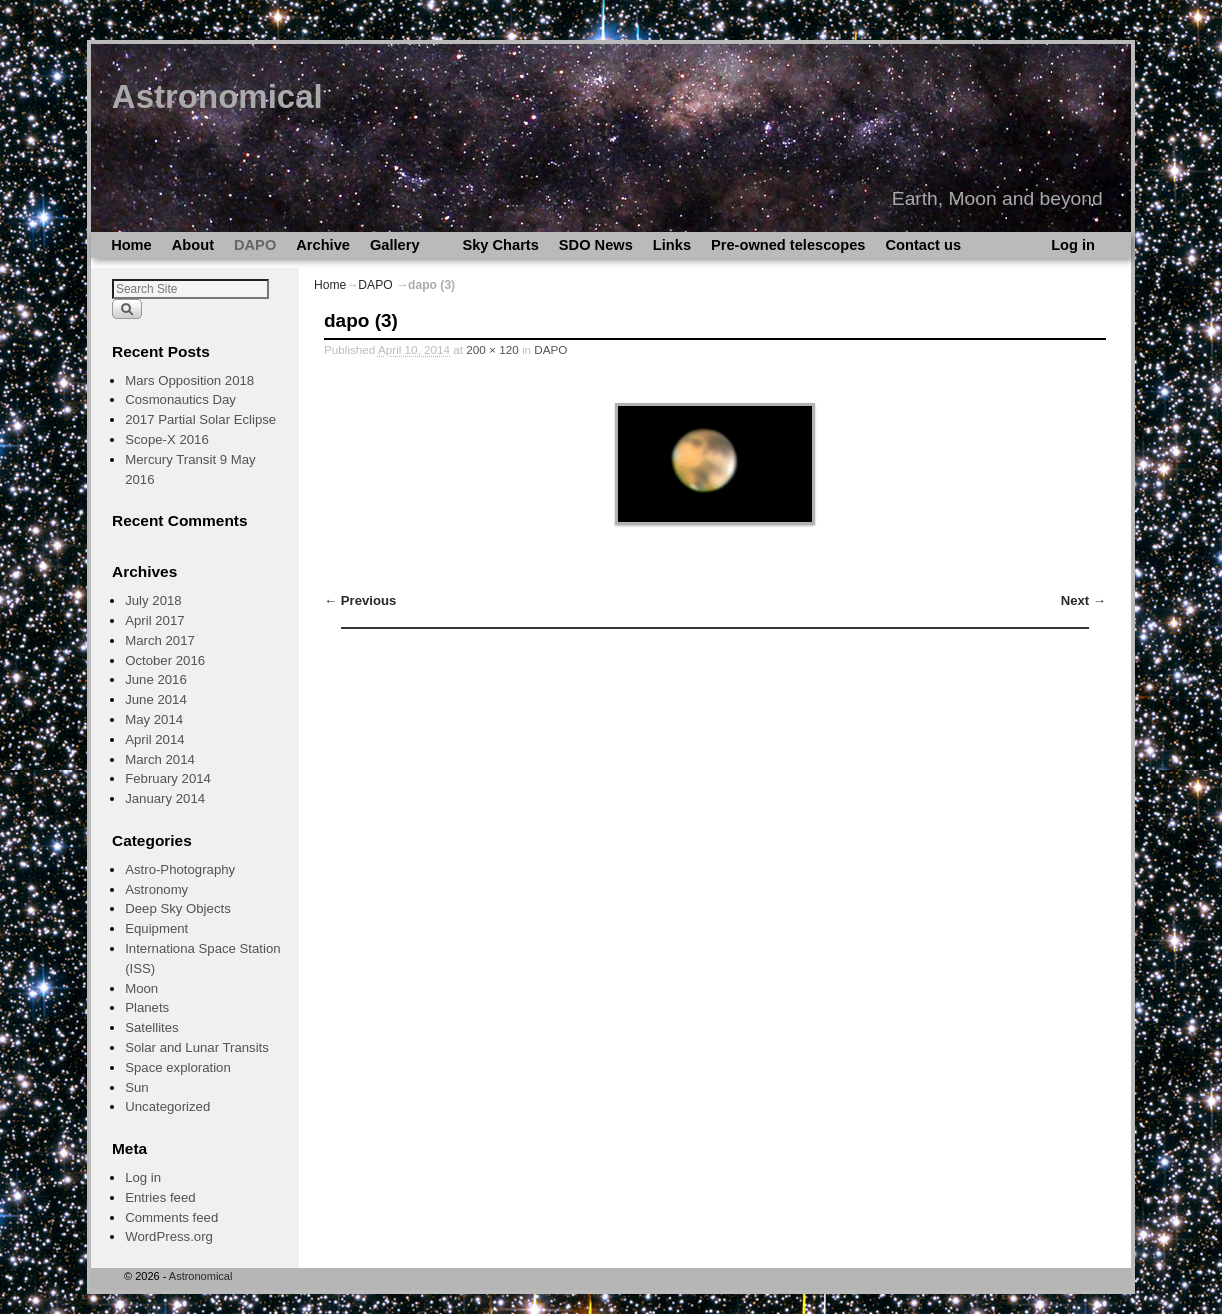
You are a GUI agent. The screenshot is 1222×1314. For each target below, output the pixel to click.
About (193, 245)
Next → (1083, 600)
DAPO (255, 245)
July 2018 (153, 600)
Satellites (152, 1027)
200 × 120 (492, 349)
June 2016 (156, 679)
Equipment (156, 928)
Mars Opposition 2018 (189, 380)
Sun (136, 1087)
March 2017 (160, 640)
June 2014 (156, 699)
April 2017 (154, 620)
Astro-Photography (180, 869)
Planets (147, 1007)
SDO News (596, 245)
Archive (323, 245)
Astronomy (156, 889)
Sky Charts (500, 245)
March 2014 (160, 759)
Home (131, 245)
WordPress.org (169, 1236)
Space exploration (178, 1067)
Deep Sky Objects (178, 908)
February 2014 (168, 778)
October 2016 (165, 660)
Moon (141, 988)
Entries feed (160, 1197)
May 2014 (154, 719)
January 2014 (165, 798)
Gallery (399, 247)
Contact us (923, 245)
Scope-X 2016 (167, 439)
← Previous (360, 600)
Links (672, 245)
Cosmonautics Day (180, 399)
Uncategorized (167, 1106)
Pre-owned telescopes (788, 245)
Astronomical (217, 96)
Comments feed (171, 1217)
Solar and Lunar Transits (197, 1047)
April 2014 (154, 739)
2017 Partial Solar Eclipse (200, 419)
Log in (1073, 245)
